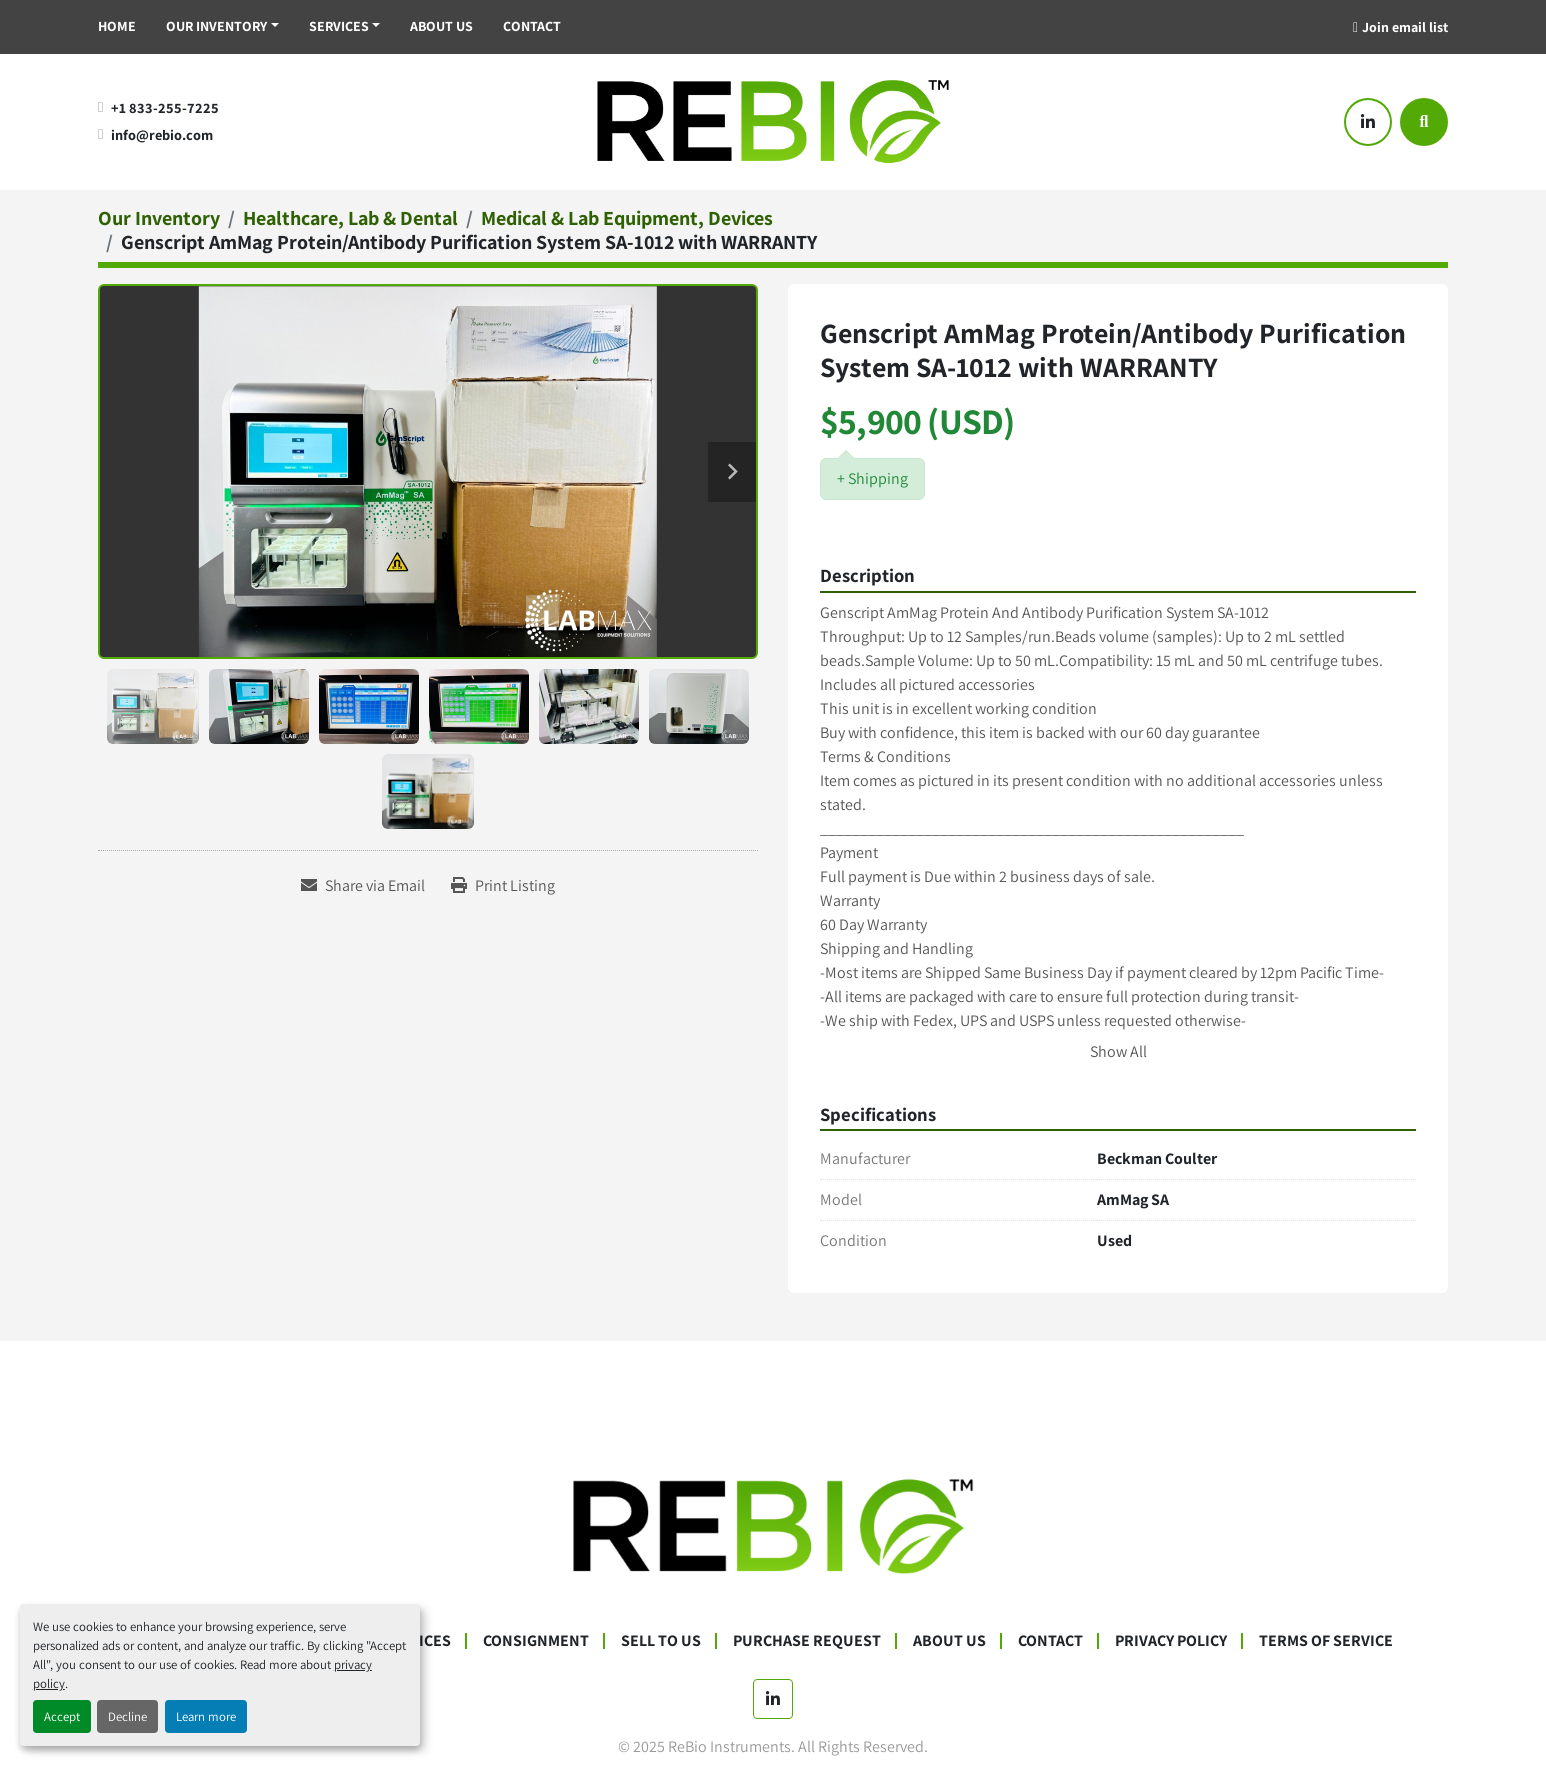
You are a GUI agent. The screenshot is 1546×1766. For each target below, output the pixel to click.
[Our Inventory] (159, 218)
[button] (222, 26)
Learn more (206, 1716)
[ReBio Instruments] (773, 1525)
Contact (532, 26)
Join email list (1405, 27)
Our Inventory (216, 26)
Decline (127, 1716)
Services (339, 26)
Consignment (536, 1640)
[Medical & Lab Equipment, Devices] (627, 218)
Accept (62, 1716)
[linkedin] (1368, 122)
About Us (441, 26)
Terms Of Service (1326, 1640)
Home (117, 26)
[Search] (1424, 122)
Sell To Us (661, 1640)
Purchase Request (807, 1640)
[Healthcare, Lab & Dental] (350, 218)
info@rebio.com (162, 134)
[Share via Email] (363, 886)
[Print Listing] (503, 886)
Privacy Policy (1171, 1640)
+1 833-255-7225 (165, 107)
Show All (1118, 1051)
